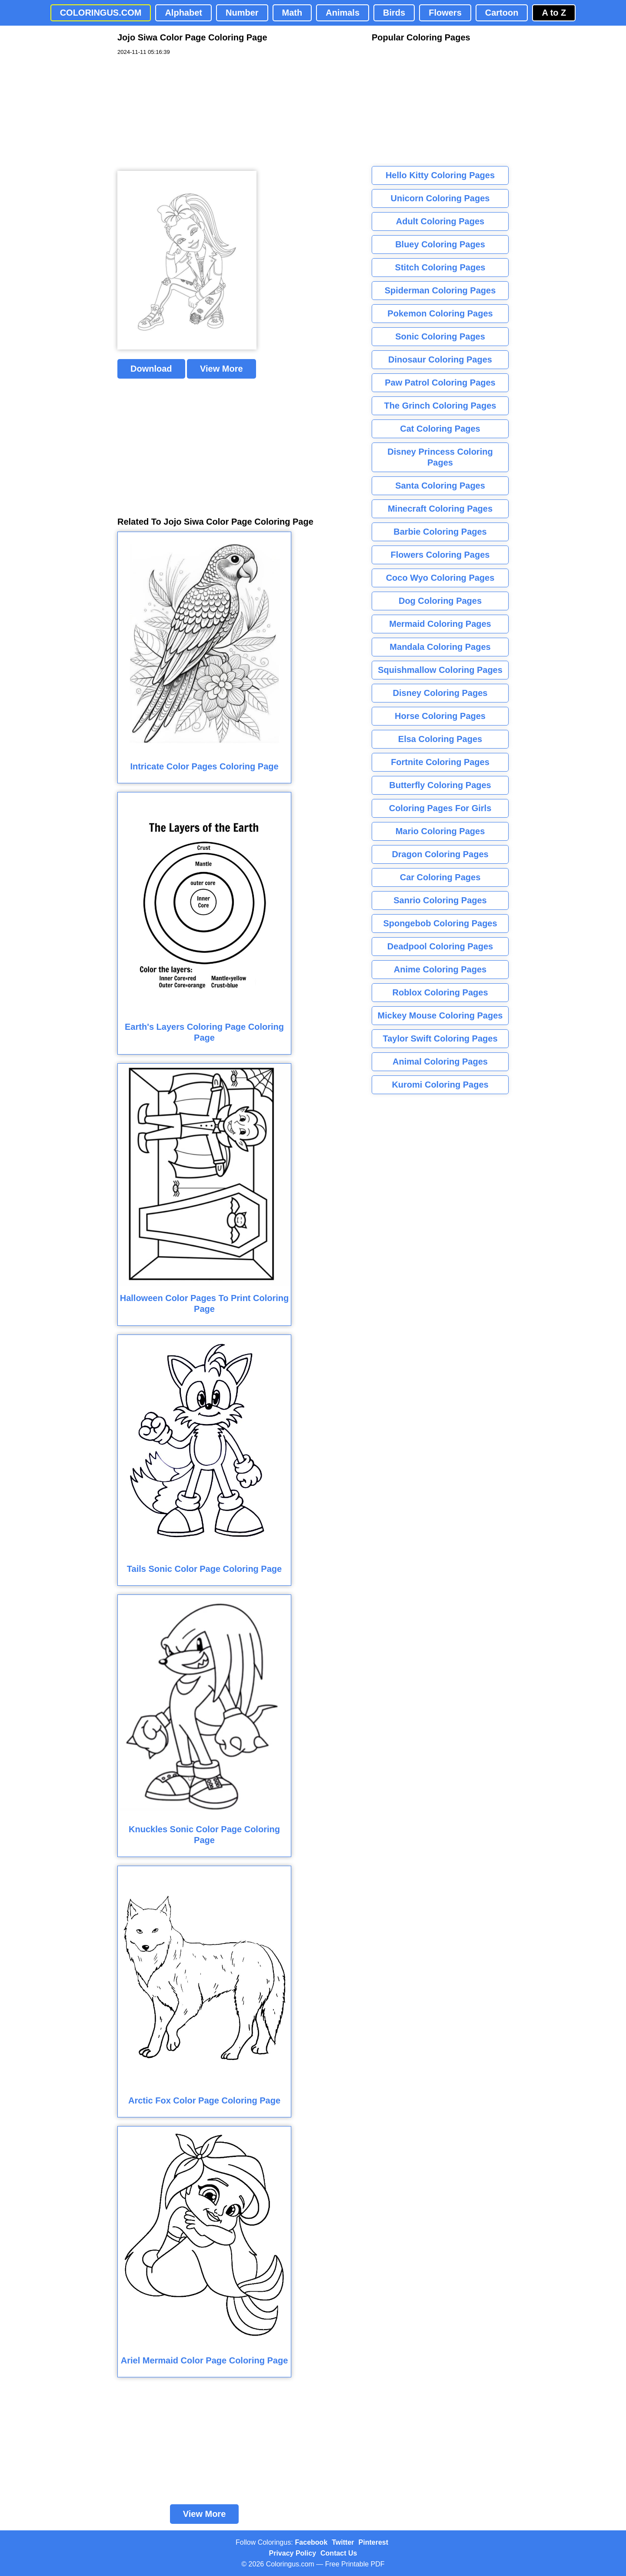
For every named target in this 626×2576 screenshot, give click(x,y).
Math (292, 12)
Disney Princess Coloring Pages (440, 457)
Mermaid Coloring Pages (440, 624)
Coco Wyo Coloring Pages (440, 577)
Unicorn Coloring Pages (440, 198)
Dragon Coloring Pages (440, 854)
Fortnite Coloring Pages (440, 762)
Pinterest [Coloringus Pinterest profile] (373, 2542)
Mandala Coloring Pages (440, 647)
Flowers (445, 12)
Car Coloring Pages (440, 877)
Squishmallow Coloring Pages (440, 670)
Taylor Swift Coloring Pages (440, 1038)
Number (242, 12)
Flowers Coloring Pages (440, 554)
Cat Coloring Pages (440, 428)
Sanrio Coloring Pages (439, 900)
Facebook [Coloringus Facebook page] (311, 2542)
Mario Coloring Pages (440, 831)
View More (221, 368)
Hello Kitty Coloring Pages (440, 175)
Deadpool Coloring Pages (440, 946)
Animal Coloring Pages (440, 1061)
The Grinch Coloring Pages (440, 405)
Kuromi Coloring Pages (440, 1084)
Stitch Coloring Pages (440, 267)
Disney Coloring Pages (440, 693)
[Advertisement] (182, 113)
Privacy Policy (292, 2553)
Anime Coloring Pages (440, 969)
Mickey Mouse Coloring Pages (440, 1015)
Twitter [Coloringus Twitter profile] (343, 2542)
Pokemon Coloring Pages (440, 313)
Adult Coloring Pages (440, 221)
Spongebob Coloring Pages (440, 923)
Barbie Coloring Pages (440, 531)
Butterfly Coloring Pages (440, 785)
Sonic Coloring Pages (440, 336)
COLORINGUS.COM (101, 12)
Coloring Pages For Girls (440, 808)
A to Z (554, 12)
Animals (343, 12)
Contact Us (338, 2553)
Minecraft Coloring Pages (440, 508)
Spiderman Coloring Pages (440, 290)
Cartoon (502, 12)
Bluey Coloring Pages (440, 244)
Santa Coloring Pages (440, 485)
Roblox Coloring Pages (440, 992)
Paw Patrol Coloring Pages (440, 382)
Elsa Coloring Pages (440, 739)
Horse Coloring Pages (440, 716)
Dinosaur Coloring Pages (440, 359)
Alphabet (183, 12)
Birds (394, 12)
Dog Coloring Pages (440, 601)
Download (151, 368)
